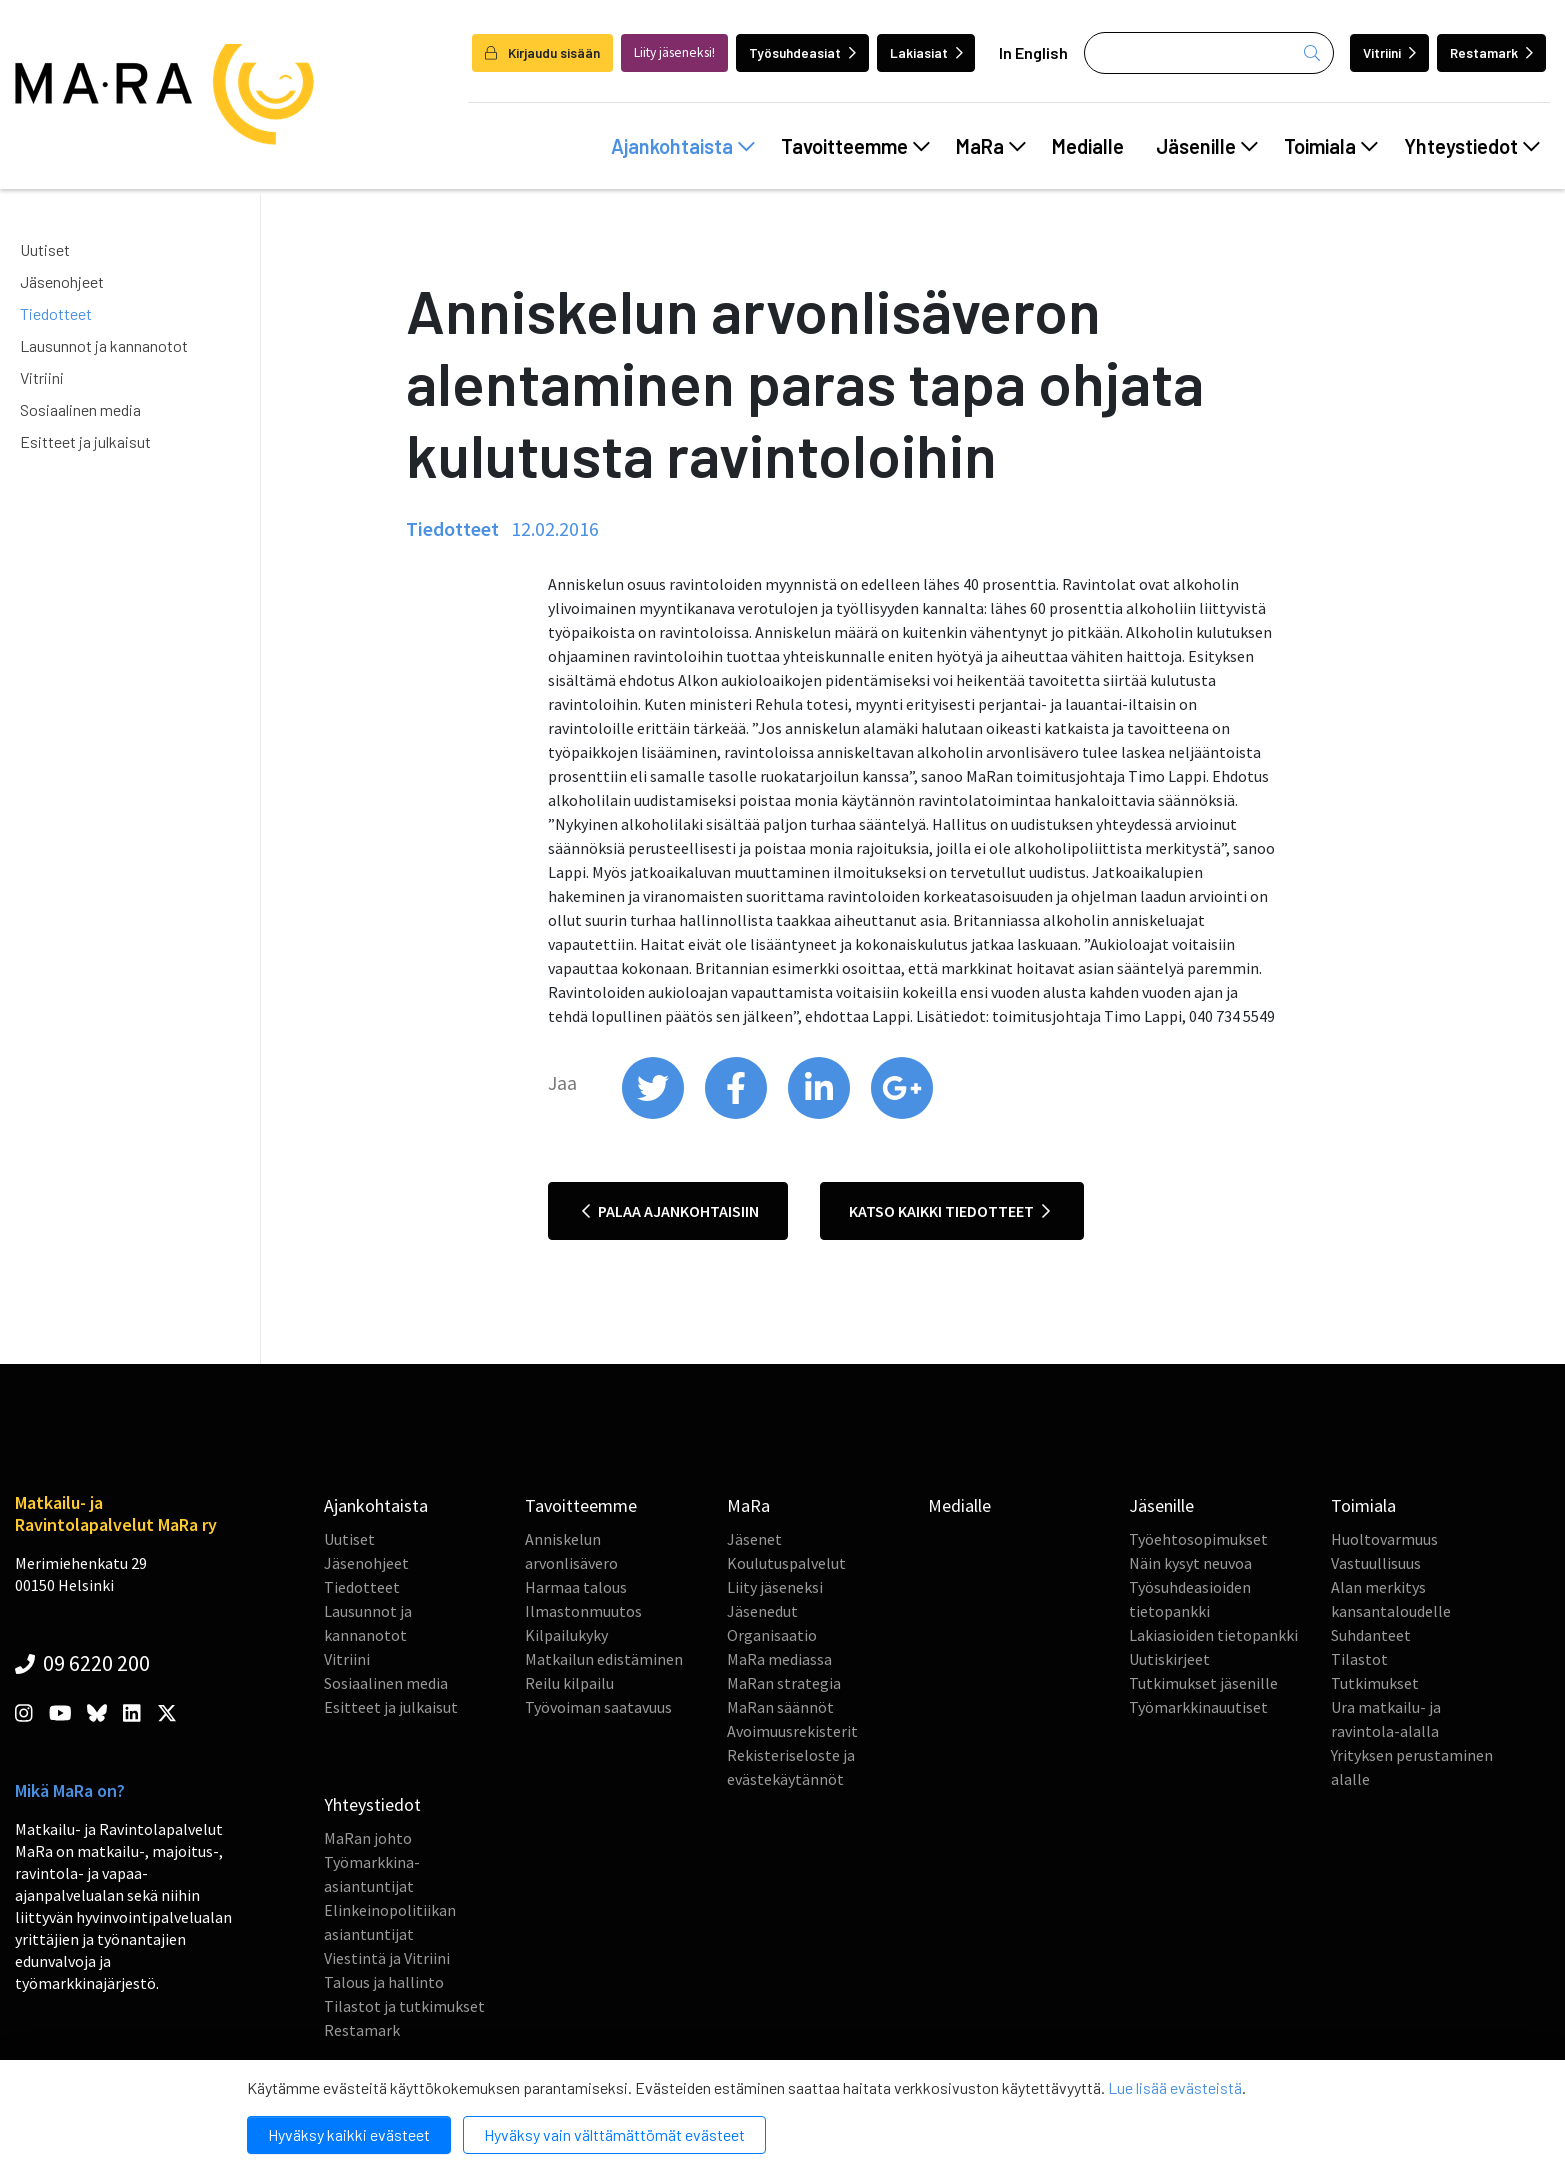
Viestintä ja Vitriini (387, 1958)
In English (1033, 52)
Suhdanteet (1371, 1635)
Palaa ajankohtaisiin (670, 1211)
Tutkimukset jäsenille (1203, 1683)
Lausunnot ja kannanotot (104, 345)
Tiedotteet (56, 313)
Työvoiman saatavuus (598, 1707)
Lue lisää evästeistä (1175, 2087)
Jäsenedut (762, 1611)
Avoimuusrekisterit (792, 1731)
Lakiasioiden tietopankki (1213, 1635)
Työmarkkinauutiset (1198, 1707)
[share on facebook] (737, 1114)
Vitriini (1389, 52)
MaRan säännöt (780, 1707)
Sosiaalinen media (80, 409)
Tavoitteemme (855, 146)
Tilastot (1359, 1659)
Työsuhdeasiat (802, 52)
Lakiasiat (926, 52)
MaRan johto (368, 1838)
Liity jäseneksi (775, 1587)
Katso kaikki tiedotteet (949, 1211)
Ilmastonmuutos (583, 1611)
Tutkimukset (1375, 1683)
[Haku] (1209, 53)
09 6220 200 (82, 1663)
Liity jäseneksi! (674, 52)
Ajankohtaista (683, 146)
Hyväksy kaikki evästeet (349, 2134)
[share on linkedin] (820, 1114)
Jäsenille (1207, 146)
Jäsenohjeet (62, 281)
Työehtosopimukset (1198, 1539)
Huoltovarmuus (1384, 1539)
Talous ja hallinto (384, 1982)
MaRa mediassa (779, 1659)
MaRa (991, 146)
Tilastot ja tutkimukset (404, 2006)
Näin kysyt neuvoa (1190, 1563)
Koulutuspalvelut (786, 1563)
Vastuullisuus (1376, 1563)
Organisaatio (772, 1635)
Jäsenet (754, 1539)
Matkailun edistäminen (604, 1659)
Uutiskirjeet (1169, 1659)
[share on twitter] (654, 1114)
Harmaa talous (576, 1587)
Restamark (1491, 52)
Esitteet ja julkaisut (85, 441)
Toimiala (1331, 146)
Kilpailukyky (566, 1635)
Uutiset (45, 249)
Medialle (1088, 146)
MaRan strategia (784, 1683)
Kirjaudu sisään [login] (542, 52)
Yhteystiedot (1472, 146)
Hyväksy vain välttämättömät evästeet (614, 2134)
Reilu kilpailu (569, 1683)
